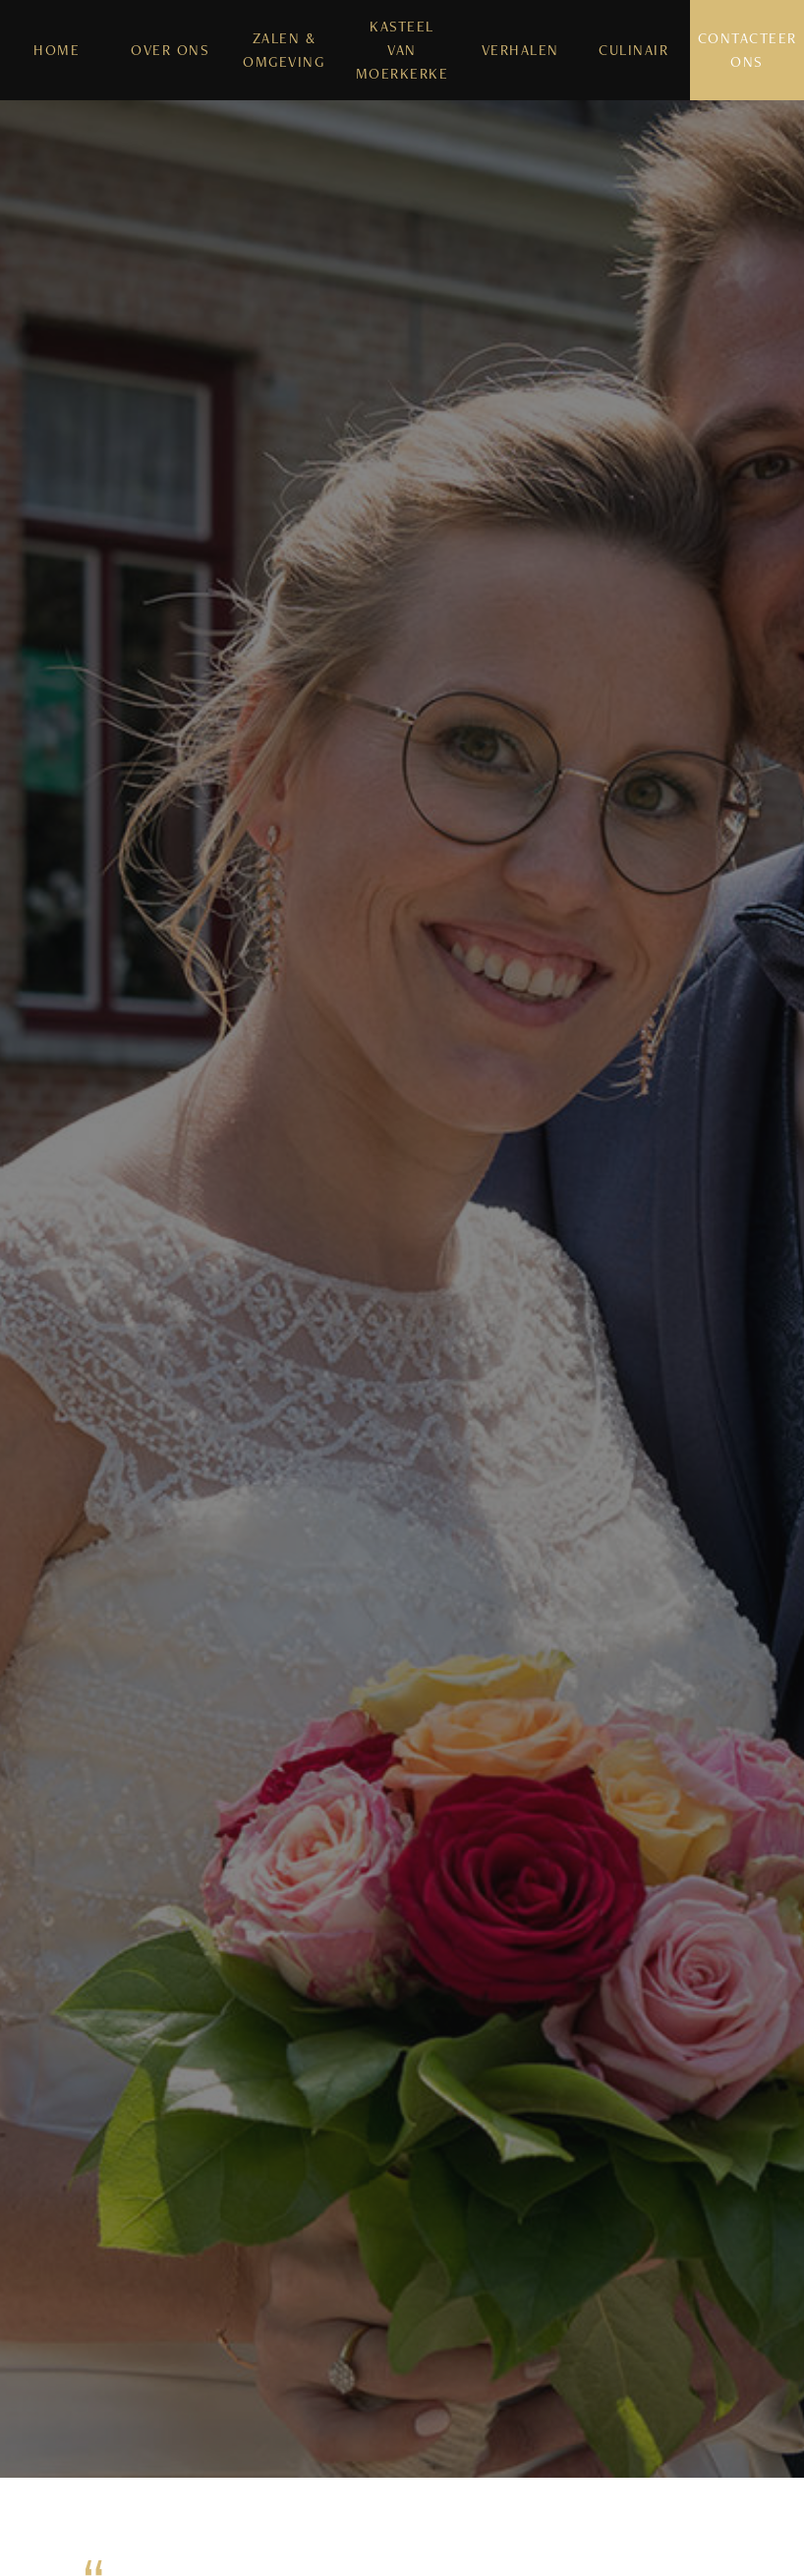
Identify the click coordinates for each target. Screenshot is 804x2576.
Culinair (633, 50)
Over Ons (170, 50)
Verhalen (520, 50)
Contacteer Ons (747, 50)
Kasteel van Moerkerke (402, 50)
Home (56, 50)
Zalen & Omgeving (283, 50)
